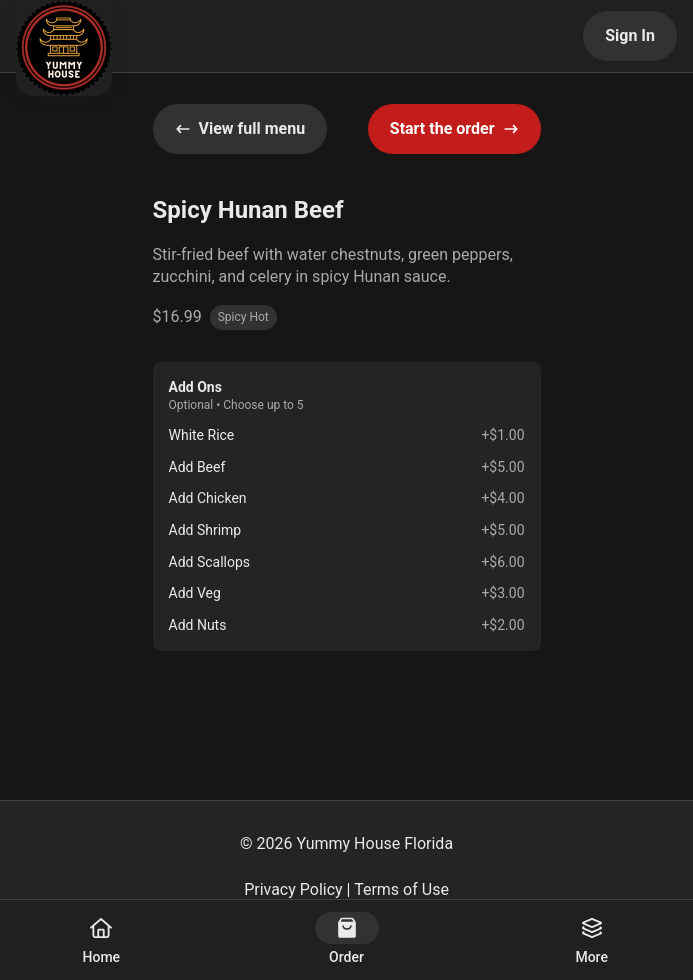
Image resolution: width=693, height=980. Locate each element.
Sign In (630, 35)
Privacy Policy (293, 889)
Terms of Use (401, 889)
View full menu (240, 128)
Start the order (454, 128)
